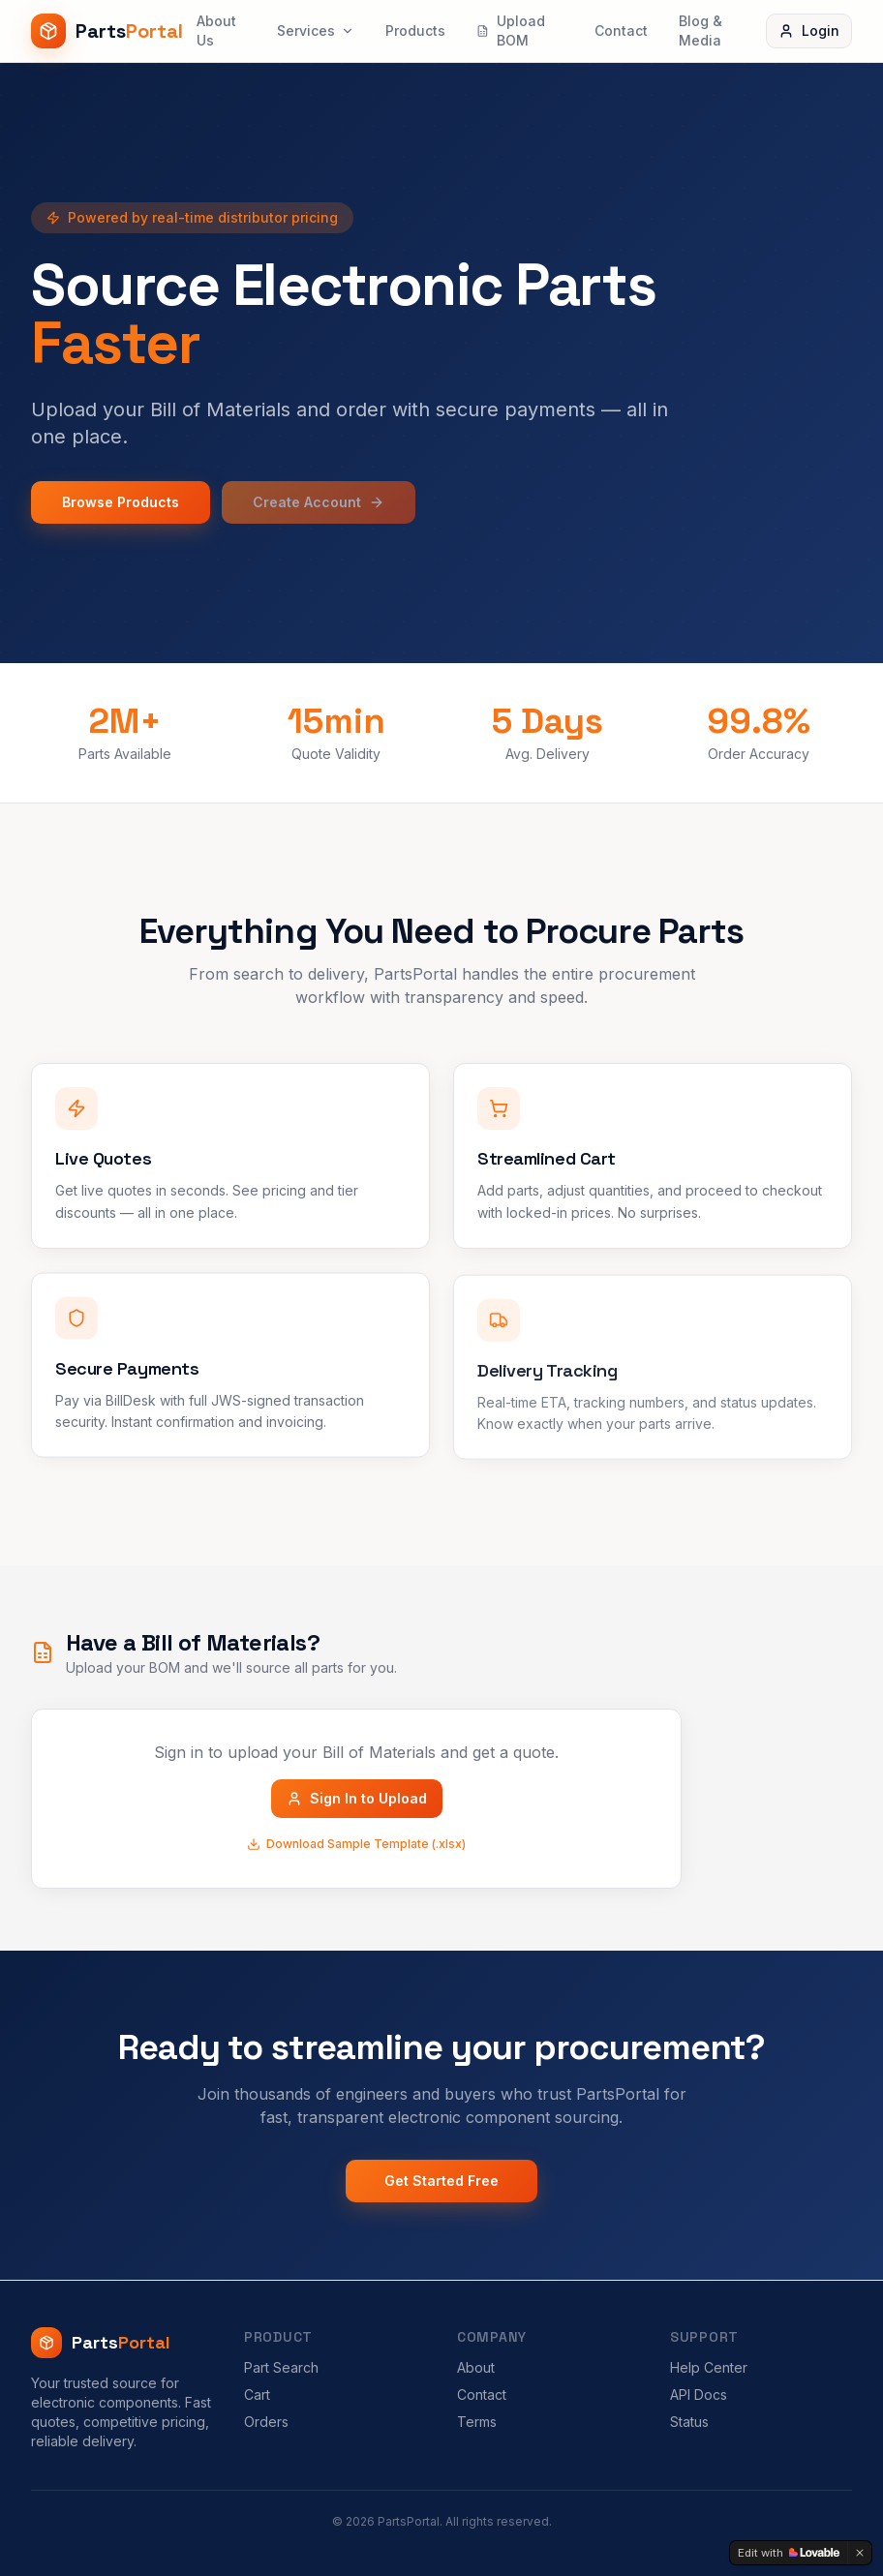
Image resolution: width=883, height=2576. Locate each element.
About (476, 2367)
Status (689, 2421)
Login (808, 30)
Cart (257, 2394)
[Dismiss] (859, 2552)
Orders (266, 2421)
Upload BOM (510, 30)
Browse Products (120, 502)
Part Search (281, 2367)
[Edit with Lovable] (788, 2552)
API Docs (698, 2394)
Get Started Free (441, 2180)
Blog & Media (700, 30)
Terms (477, 2421)
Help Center (708, 2367)
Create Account (318, 502)
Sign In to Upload (357, 1798)
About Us (216, 30)
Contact (621, 30)
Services (315, 30)
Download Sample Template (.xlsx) (356, 1843)
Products (415, 30)
